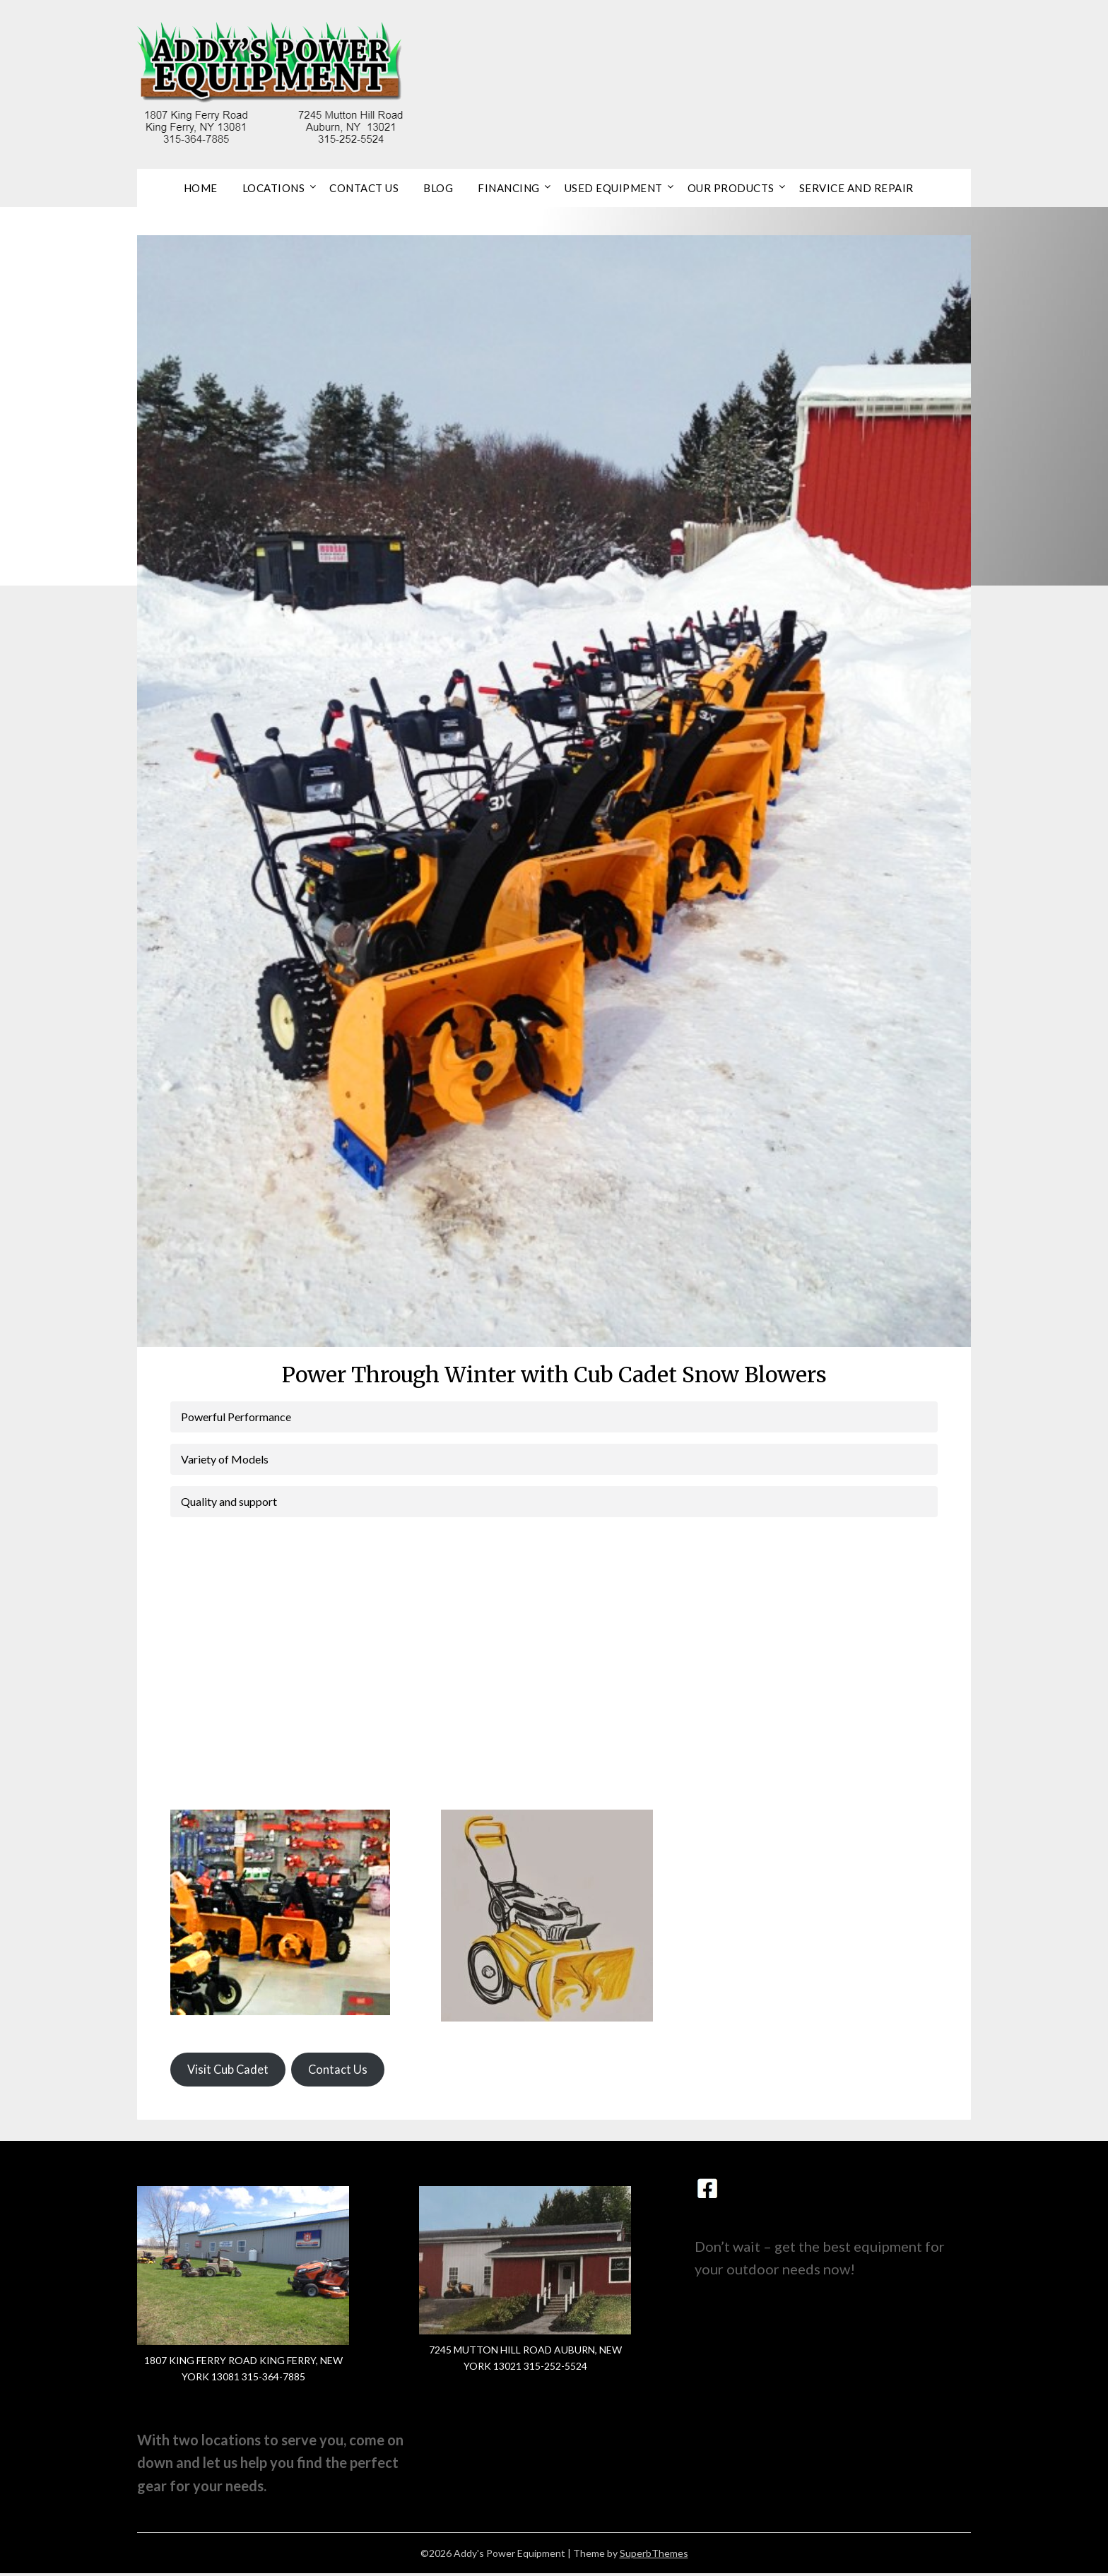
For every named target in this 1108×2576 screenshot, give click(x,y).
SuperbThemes (654, 2556)
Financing (509, 188)
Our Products (731, 188)
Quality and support (229, 1501)
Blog (438, 188)
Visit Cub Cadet (231, 2071)
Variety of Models (225, 1459)
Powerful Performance (236, 1416)
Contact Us (364, 188)
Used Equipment (614, 188)
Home (201, 188)
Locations (273, 188)
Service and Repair (856, 188)
